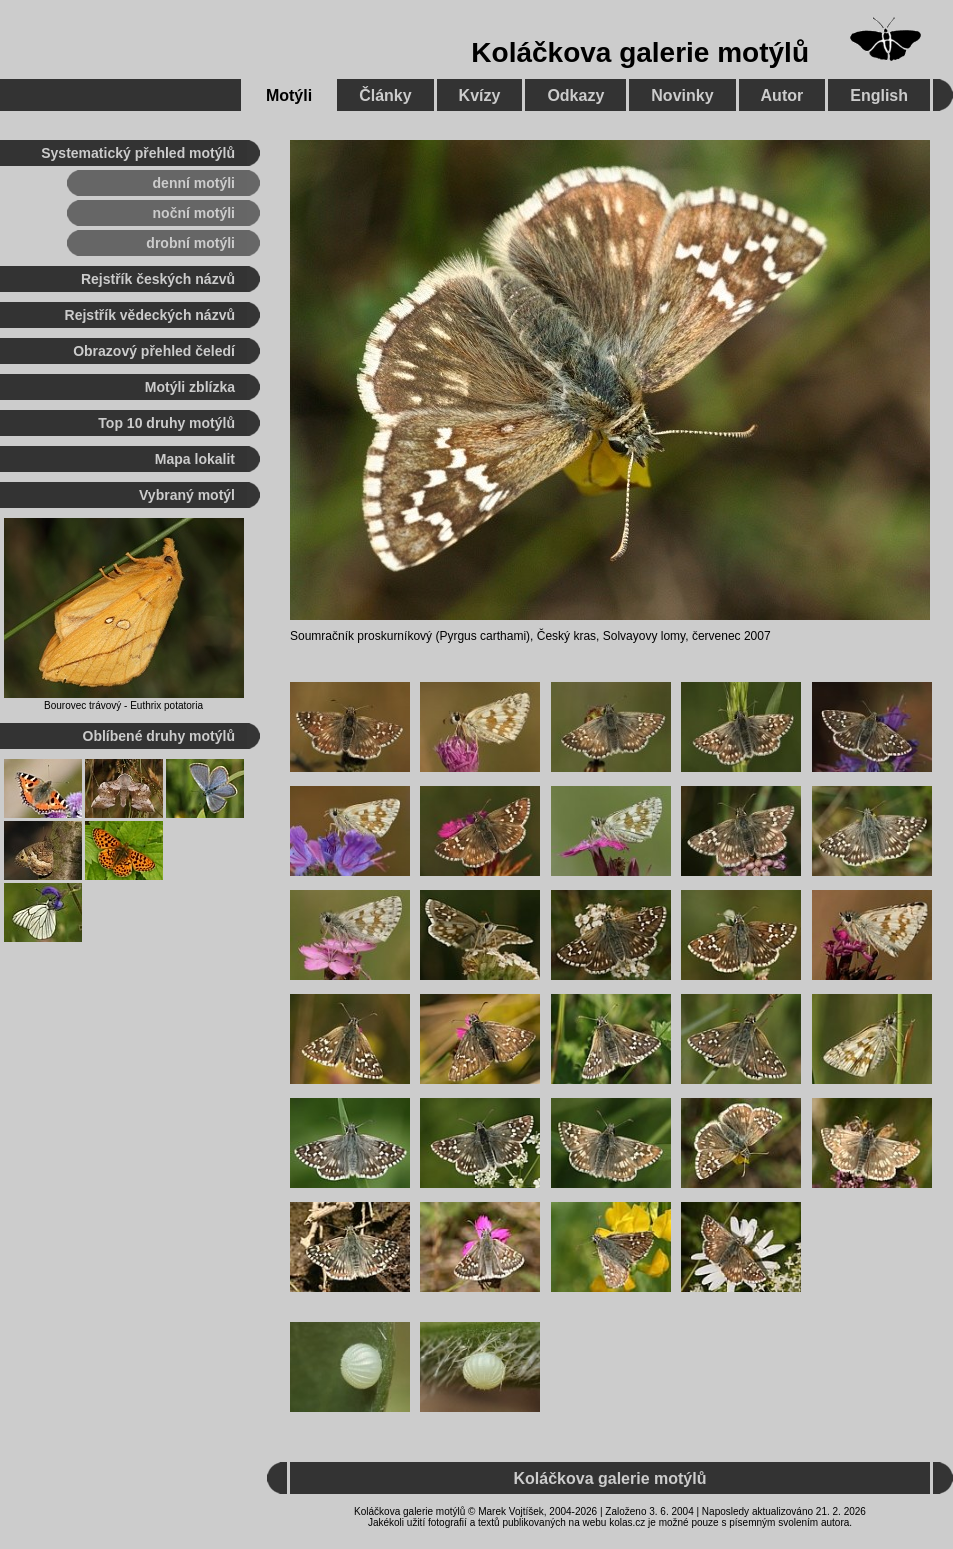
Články (385, 95)
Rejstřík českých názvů (158, 279)
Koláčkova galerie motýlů (640, 52)
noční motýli (194, 213)
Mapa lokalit (195, 459)
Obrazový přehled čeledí (154, 351)
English (879, 95)
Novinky (682, 95)
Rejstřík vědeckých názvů (150, 315)
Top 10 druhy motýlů (166, 423)
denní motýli (194, 183)
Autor (782, 95)
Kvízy (480, 95)
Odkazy (575, 95)
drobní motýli (190, 243)
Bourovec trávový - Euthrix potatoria (123, 705)
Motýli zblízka (190, 387)
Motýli (289, 95)
